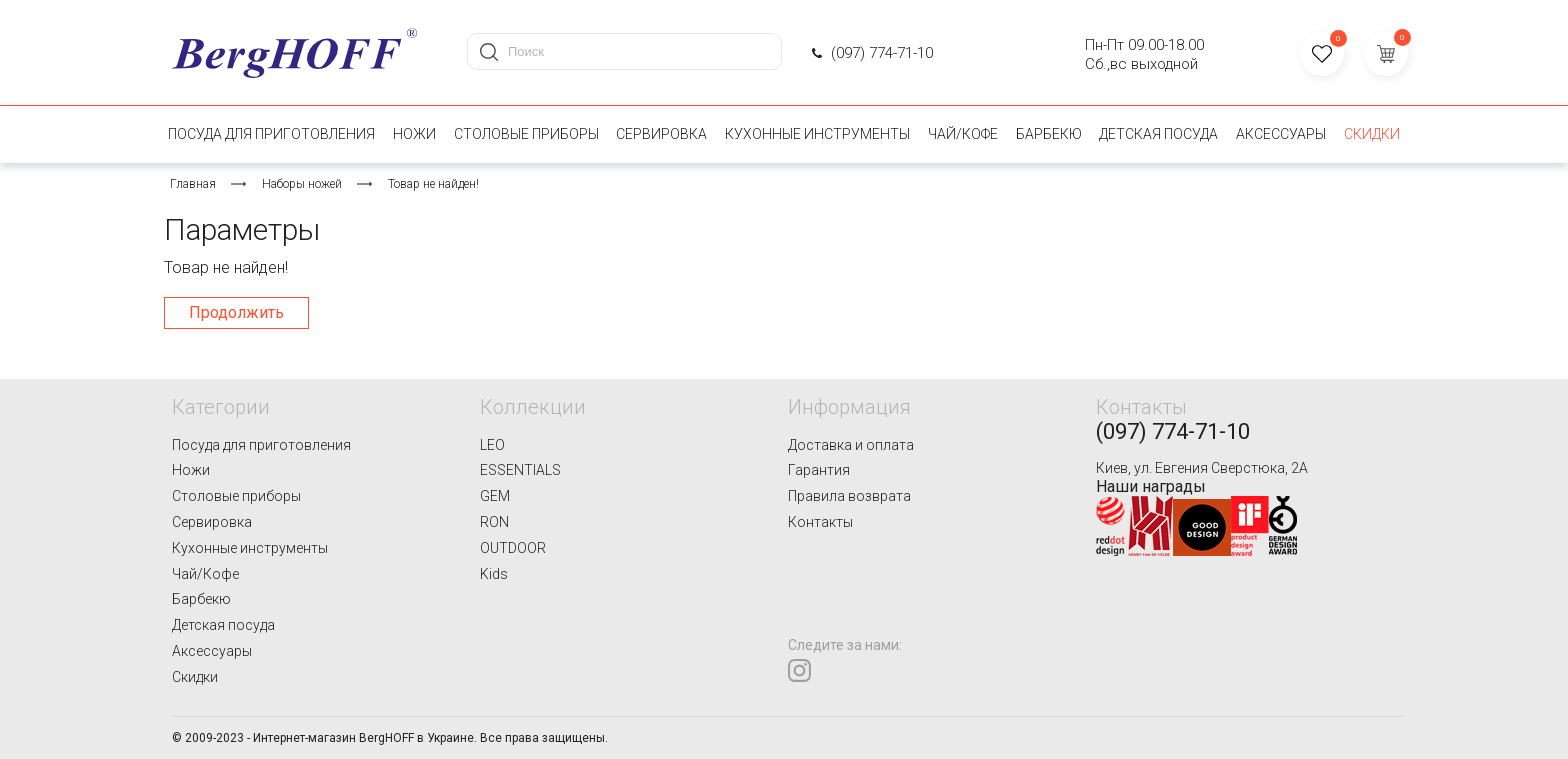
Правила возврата (849, 496)
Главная (193, 184)
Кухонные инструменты (817, 134)
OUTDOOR (513, 548)
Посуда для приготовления (271, 134)
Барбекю (1049, 134)
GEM (495, 496)
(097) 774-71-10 (882, 53)
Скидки (1372, 134)
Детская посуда (1158, 134)
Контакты (820, 522)
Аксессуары (1281, 134)
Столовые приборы (526, 134)
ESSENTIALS (520, 470)
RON (494, 522)
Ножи (414, 134)
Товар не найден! (433, 184)
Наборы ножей (302, 184)
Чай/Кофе (963, 134)
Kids (494, 574)
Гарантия (819, 470)
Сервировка (661, 134)
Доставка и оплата (851, 445)
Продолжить (236, 312)
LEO (492, 445)
